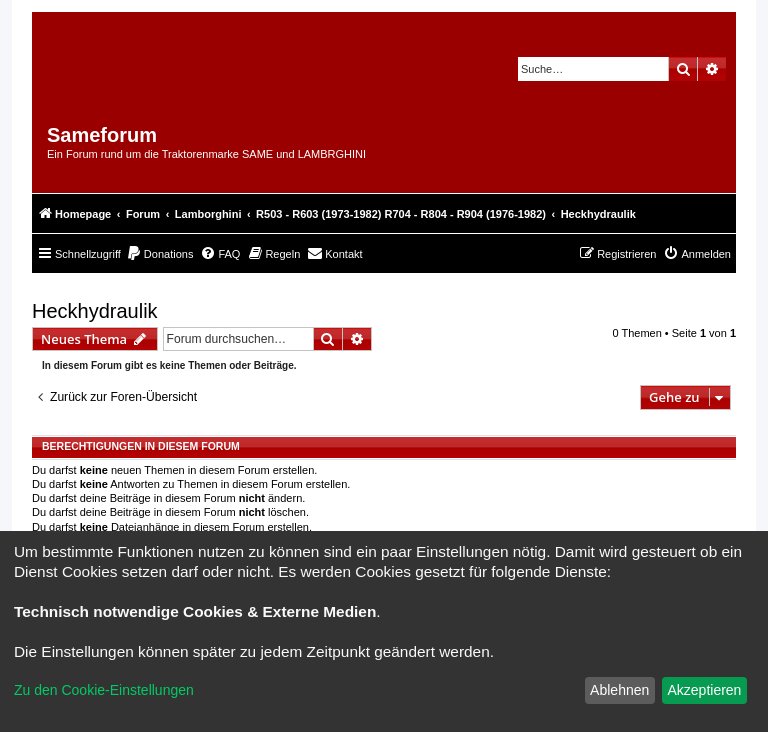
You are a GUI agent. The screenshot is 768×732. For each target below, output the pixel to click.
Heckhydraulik (95, 311)
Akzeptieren (704, 690)
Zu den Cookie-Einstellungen (104, 690)
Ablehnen (619, 690)
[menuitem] (160, 254)
